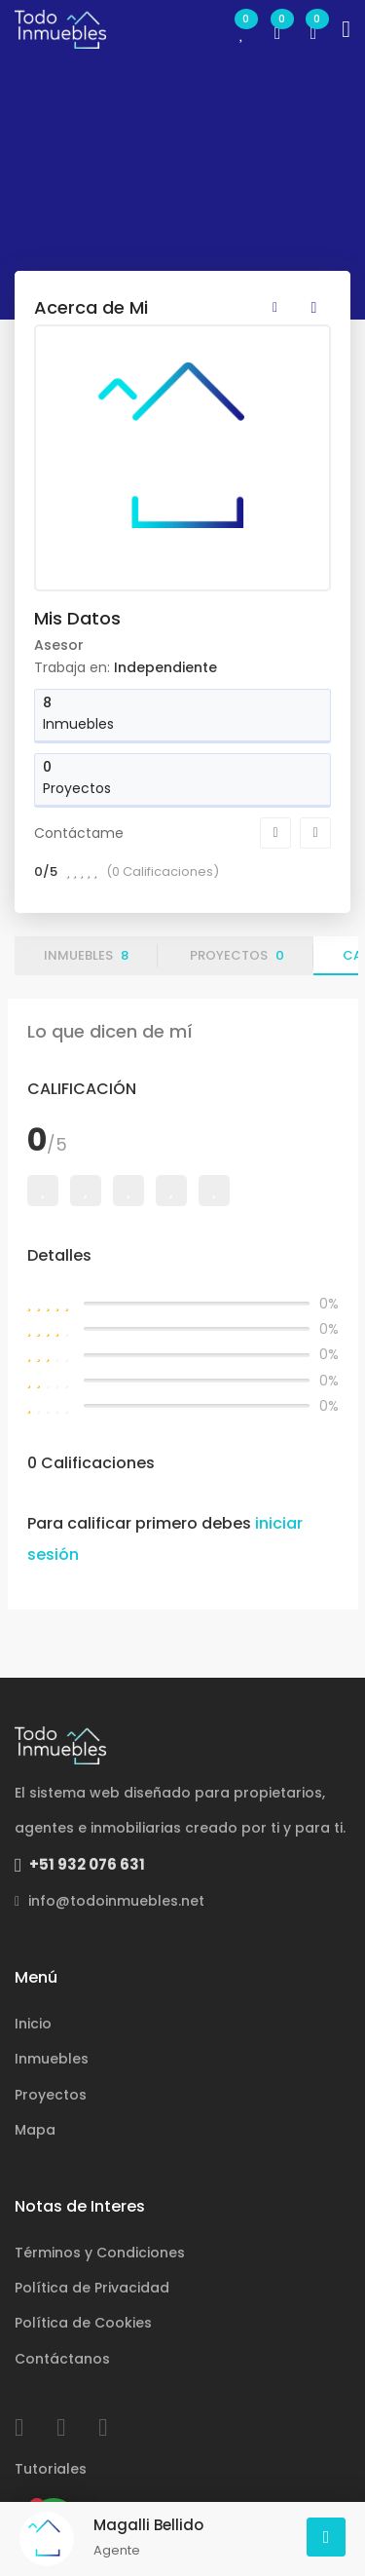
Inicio (33, 2023)
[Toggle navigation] (346, 29)
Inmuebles (86, 955)
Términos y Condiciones (100, 2252)
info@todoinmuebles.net (109, 1901)
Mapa (35, 2130)
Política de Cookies (83, 2322)
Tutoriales (51, 2469)
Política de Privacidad (92, 2287)
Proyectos (237, 955)
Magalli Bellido (148, 2525)
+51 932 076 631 (80, 1864)
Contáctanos (62, 2358)
